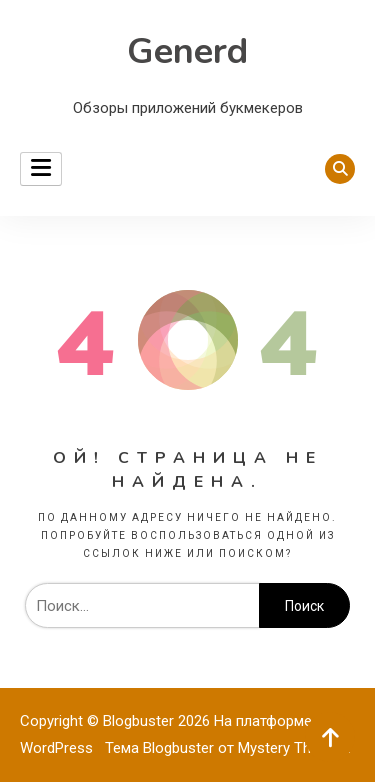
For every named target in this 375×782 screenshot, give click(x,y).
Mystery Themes (293, 748)
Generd (187, 51)
